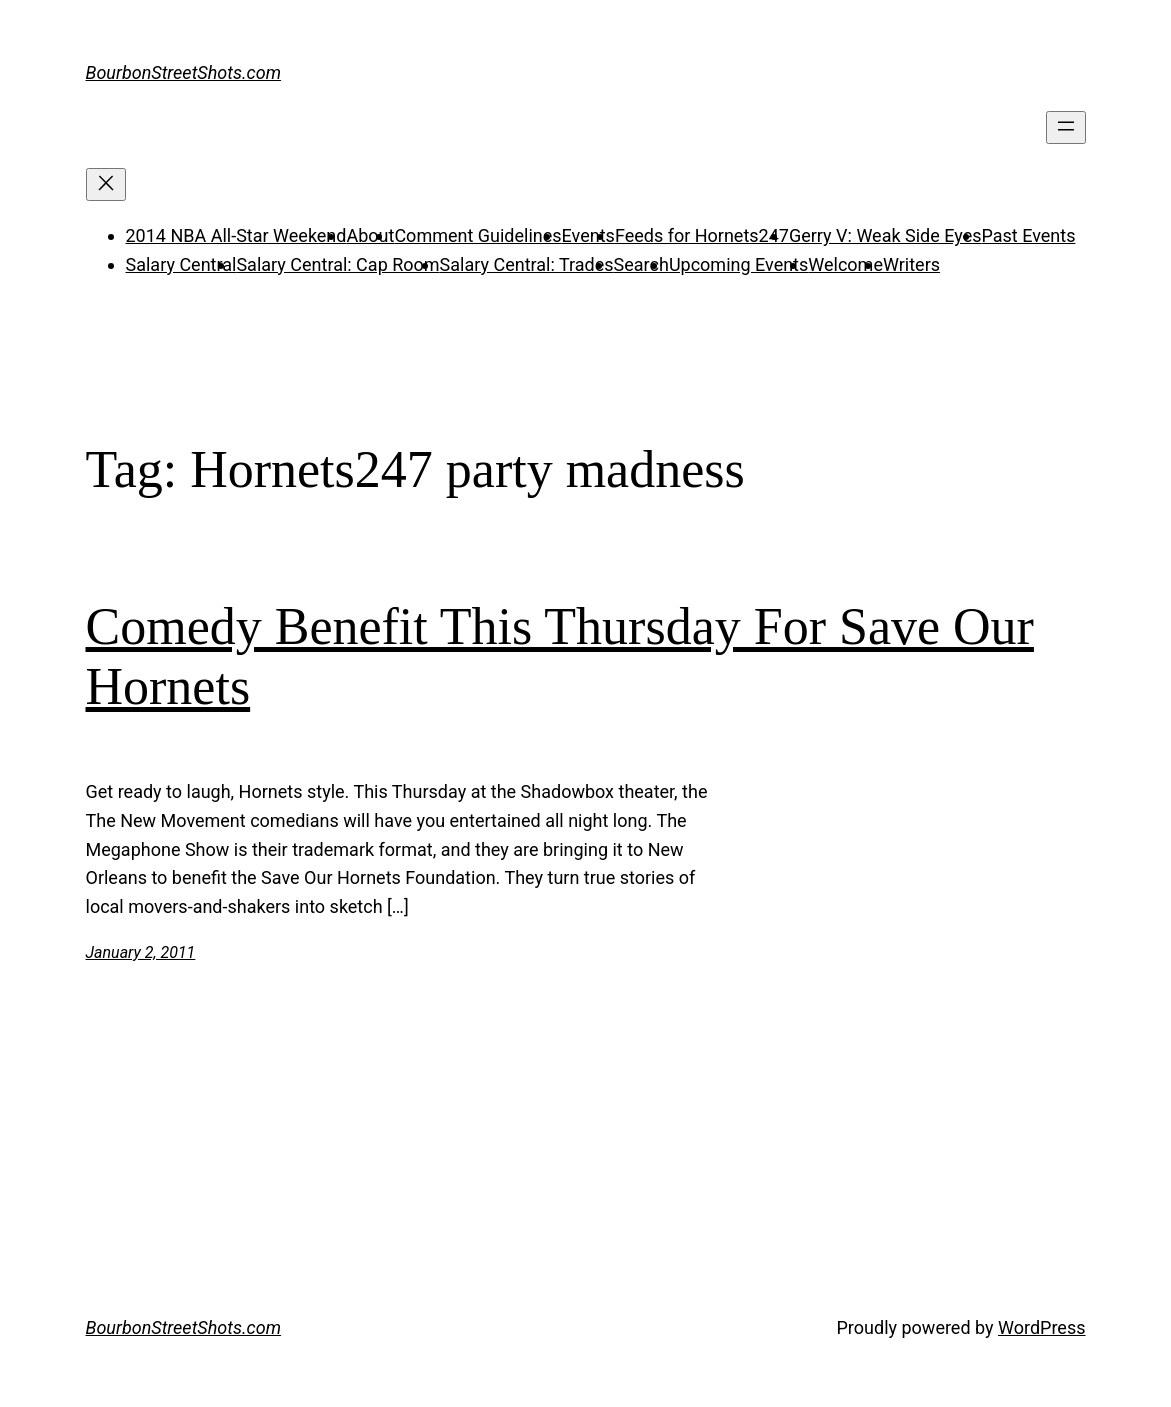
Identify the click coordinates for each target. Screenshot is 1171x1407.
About (370, 235)
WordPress (1041, 1327)
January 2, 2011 (141, 952)
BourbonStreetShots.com (184, 72)
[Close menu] (106, 184)
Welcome (845, 264)
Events (588, 235)
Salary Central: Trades (527, 264)
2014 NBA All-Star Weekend (236, 235)
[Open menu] (1066, 127)
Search (641, 264)
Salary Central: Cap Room (337, 264)
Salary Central (181, 264)
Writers (911, 264)
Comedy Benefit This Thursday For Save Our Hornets (560, 656)
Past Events (1028, 235)
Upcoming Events (738, 264)
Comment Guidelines (477, 235)
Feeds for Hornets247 (702, 235)
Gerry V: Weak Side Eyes (885, 235)
